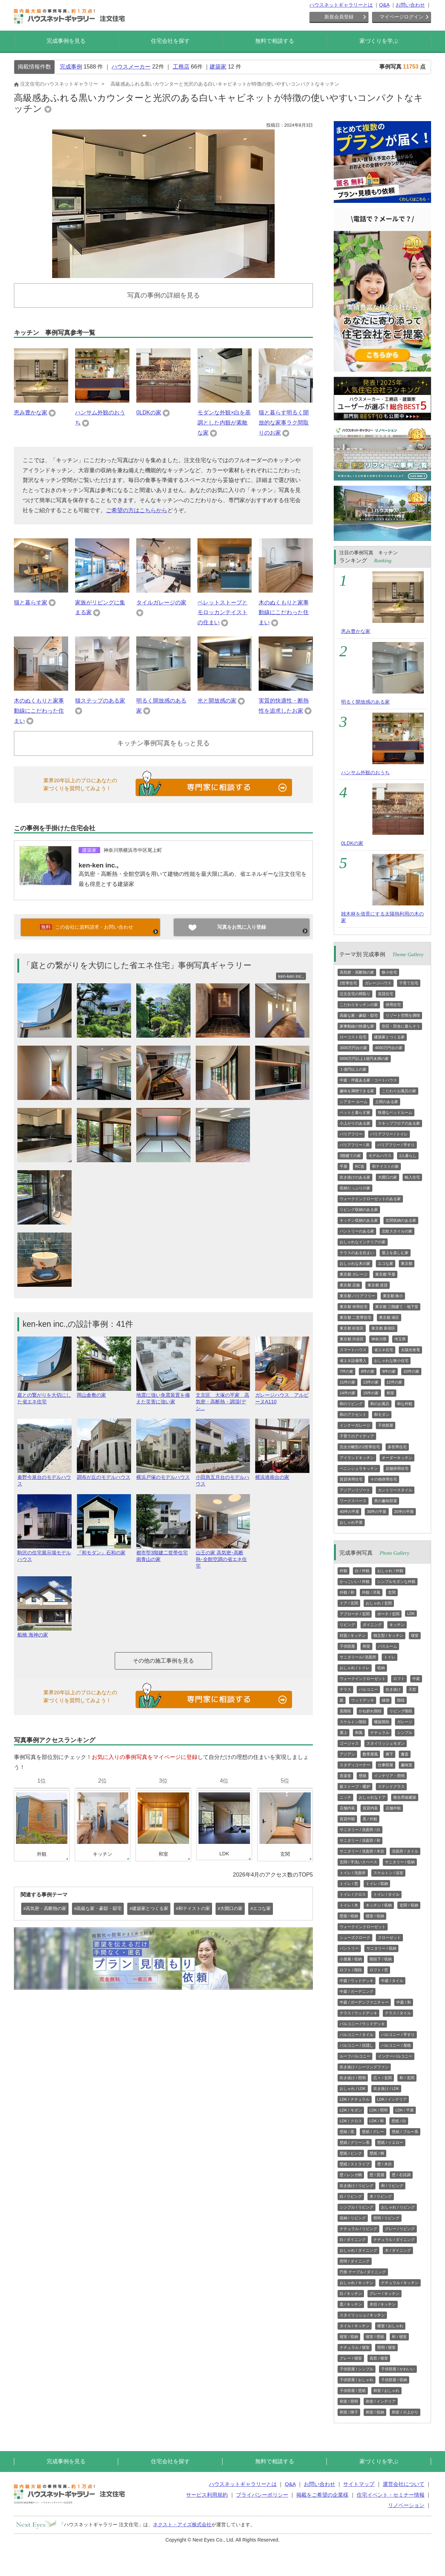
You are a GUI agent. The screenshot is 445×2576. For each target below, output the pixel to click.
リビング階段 (400, 1711)
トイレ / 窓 (349, 1883)
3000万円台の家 (353, 1048)
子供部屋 (385, 1425)
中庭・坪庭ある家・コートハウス (368, 1080)
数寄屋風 (370, 1754)
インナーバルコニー (395, 2056)
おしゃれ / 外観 (390, 1571)
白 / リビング (351, 2196)
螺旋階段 (381, 1722)
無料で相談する (274, 41)
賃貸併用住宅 (351, 1479)
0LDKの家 (148, 412)
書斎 (404, 1754)
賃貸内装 (370, 1808)
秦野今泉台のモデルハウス (44, 1477)
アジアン (347, 1754)
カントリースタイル (395, 1490)
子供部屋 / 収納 (394, 2380)
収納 (381, 1668)
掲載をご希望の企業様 (322, 2495)
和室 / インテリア (381, 2401)
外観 (343, 1571)
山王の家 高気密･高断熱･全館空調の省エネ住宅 (223, 1556)
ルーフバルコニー (355, 2056)
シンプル (404, 1732)
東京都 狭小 (393, 1296)
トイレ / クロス (353, 1894)
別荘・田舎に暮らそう (401, 1026)
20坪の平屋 (404, 1511)
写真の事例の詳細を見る (163, 295)
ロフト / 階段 (351, 1970)
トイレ (389, 1657)
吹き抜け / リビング (356, 2185)
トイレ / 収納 (377, 1883)
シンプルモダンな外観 (396, 1581)
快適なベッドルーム (395, 1112)
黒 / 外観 (370, 1819)
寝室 (415, 1635)
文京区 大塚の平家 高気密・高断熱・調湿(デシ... (223, 1398)
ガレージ (404, 1722)
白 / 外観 (362, 1571)
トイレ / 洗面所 (353, 1873)
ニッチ (345, 1797)
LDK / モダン (351, 2110)
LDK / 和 (377, 2121)
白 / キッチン (351, 2293)
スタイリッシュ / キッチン (362, 2315)
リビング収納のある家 (359, 1209)
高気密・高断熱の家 (357, 972)
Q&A (384, 5)
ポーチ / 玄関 (388, 1614)
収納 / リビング (353, 2218)
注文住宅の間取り (355, 994)
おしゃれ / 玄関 (379, 1603)
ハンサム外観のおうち (365, 772)
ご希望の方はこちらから (136, 510)
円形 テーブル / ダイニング (363, 2272)
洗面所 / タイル (405, 1851)
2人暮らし (407, 1156)
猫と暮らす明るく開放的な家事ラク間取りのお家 (284, 423)
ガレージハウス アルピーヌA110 (282, 1395)
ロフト (399, 1679)
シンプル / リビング (356, 2207)
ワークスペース (353, 1501)
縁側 (385, 1700)
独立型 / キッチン (388, 1635)
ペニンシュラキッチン (359, 1468)
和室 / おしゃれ (386, 2390)
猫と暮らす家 (30, 602)
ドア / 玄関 (349, 1603)
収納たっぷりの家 (355, 1188)
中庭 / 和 (403, 2002)
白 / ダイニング (353, 2239)
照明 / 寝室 (386, 2347)
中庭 (416, 1679)
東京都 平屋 (385, 1274)
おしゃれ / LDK (353, 2088)
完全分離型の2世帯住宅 (360, 1447)
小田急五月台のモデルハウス (223, 1477)
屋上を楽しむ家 (395, 1253)
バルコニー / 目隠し (356, 2045)
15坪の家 (371, 1393)
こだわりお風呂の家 (399, 1091)
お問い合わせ (410, 5)
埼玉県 (400, 1339)
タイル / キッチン (355, 2326)
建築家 (218, 67)
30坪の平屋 (376, 1511)
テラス (345, 1689)
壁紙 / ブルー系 (405, 2132)
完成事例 (71, 67)
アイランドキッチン (357, 1458)
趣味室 (406, 1765)
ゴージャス (349, 1743)
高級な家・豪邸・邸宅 (359, 1015)
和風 (359, 1732)
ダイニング (372, 1625)
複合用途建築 (404, 1797)
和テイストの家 (385, 1166)
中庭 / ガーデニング (356, 1991)
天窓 (412, 1689)
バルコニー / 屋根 (396, 2045)
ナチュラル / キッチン (400, 2283)
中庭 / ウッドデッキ (356, 1981)
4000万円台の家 (388, 1048)
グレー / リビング (400, 2229)
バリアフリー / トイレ (389, 1134)
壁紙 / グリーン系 (355, 2142)
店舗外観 (393, 1808)
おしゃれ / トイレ (355, 1668)
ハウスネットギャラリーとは (341, 5)
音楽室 (345, 1776)
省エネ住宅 (383, 1350)
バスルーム (387, 1646)
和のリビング (351, 1404)
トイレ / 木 (349, 1905)
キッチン (397, 1625)
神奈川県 (379, 1339)
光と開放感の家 (216, 701)
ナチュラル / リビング (358, 2229)
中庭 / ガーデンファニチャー (364, 2002)
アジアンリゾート (355, 1490)
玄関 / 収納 (408, 1905)
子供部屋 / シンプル (356, 2369)
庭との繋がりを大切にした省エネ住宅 (44, 1395)
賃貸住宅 (385, 994)
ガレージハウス (378, 983)
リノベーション (406, 2505)
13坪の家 (371, 1382)
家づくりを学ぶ (378, 41)
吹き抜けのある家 (355, 1177)
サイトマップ (358, 2484)
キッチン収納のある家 (359, 1220)
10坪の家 (411, 1371)
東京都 (406, 1263)
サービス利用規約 (207, 2495)
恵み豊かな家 (30, 412)
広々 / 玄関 (382, 2078)
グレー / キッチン (384, 2293)
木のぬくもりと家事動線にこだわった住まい (284, 613)
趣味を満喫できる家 (357, 1091)
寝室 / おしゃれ (390, 2326)
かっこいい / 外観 (355, 1581)
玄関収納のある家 (401, 1220)
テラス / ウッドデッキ (358, 2013)
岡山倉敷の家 (104, 1392)
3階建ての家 (350, 1156)
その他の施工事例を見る (163, 1661)
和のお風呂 (379, 1404)
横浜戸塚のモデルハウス (163, 1474)
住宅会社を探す (170, 41)
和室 (390, 1393)
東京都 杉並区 (352, 1328)
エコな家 (385, 1263)
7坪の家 (346, 1371)
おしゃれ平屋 (351, 1522)
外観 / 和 (347, 1592)
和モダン (381, 1414)
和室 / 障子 (349, 2412)
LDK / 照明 (379, 2110)
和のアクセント (353, 1414)
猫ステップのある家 (100, 701)
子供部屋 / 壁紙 (353, 2390)
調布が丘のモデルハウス (104, 1474)
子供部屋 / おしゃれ (356, 2380)
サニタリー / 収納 (400, 1862)
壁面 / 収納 (349, 1916)
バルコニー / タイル (356, 2034)
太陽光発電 (410, 1350)
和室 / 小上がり (405, 2412)
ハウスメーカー (131, 67)
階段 (401, 1700)
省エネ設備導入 (353, 1360)
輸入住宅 (412, 1177)
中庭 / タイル (392, 1981)
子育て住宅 (408, 983)
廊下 (389, 1754)
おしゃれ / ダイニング (358, 2250)
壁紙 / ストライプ (355, 2164)
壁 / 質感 (377, 2175)
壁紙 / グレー (373, 2132)
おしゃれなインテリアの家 (363, 1242)
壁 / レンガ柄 (351, 2175)
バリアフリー (351, 1134)
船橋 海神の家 (44, 1632)
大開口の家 (387, 1177)
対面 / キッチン (353, 1635)
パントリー (349, 1948)
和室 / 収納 (375, 2412)
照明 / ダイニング (355, 2261)
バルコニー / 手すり (398, 2034)
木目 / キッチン (383, 2304)
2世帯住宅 (348, 983)
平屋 (343, 1166)
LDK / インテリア (392, 2099)
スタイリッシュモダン (385, 1743)
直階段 (345, 1711)
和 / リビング (392, 2185)
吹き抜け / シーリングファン (364, 2067)
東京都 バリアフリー (357, 1296)
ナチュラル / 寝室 (355, 2347)
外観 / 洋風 (371, 1592)
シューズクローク (355, 1937)
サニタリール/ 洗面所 (358, 1657)
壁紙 (362, 1776)
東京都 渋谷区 (352, 1339)
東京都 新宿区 (383, 1328)
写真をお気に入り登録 (241, 927)
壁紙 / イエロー (390, 2142)
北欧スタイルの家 (397, 1231)
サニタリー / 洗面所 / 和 (360, 1840)
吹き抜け (393, 1689)
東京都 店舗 (350, 1285)
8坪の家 (367, 1371)
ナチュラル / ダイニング (394, 2239)
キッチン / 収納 (379, 1905)
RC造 (359, 1166)
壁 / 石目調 (401, 2175)
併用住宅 (393, 1004)
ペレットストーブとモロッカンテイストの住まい (222, 613)
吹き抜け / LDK (386, 2088)
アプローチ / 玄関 (355, 1614)
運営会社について (403, 2484)
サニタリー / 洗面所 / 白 (360, 1830)
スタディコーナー (355, 1765)
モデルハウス (380, 1156)
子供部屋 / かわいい (398, 2369)
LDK (410, 1613)
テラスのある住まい (357, 1253)
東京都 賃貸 (377, 1285)
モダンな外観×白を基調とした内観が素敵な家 (224, 423)
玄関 (392, 1592)
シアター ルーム (353, 1102)
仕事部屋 (385, 1765)
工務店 (181, 67)
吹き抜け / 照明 (353, 2078)
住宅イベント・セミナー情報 (390, 2495)
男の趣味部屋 (385, 1501)
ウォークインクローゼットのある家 (370, 1199)
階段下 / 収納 (381, 1959)
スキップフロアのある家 (399, 1123)
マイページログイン (401, 16)
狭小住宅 (389, 972)
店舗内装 (347, 1808)
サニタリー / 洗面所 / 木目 (362, 1851)
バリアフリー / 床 (355, 1145)
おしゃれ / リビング (398, 2207)
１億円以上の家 (353, 1069)
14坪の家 (347, 1393)
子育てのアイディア (357, 1436)
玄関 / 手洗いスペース (358, 1862)
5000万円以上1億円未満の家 (364, 1058)
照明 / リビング (386, 2218)
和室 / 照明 (349, 2401)
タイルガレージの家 (161, 602)
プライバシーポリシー (262, 2495)
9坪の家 (389, 1371)
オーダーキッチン (397, 1458)
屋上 (343, 1732)
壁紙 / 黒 (347, 2132)
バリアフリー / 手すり (396, 1145)
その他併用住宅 (383, 1479)
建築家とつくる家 (389, 1037)
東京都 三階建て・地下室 (396, 1307)
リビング (347, 1625)
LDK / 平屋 (404, 2110)
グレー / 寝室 (351, 2358)
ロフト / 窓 (379, 1970)
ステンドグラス (391, 1786)
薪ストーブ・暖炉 (355, 1786)
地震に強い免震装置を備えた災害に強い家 (163, 1395)
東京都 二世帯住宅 (355, 1317)
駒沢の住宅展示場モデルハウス (44, 1553)
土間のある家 (386, 1102)
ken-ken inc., (99, 865)
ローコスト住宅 (353, 1037)
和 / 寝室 (399, 2337)
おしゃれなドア (372, 1797)
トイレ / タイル (386, 1894)
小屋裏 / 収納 (351, 1959)
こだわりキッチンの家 (359, 1004)
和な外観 (404, 1404)
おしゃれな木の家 (355, 1263)
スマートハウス (353, 1350)
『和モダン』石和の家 (104, 1549)
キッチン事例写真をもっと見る (163, 743)
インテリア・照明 (389, 1776)
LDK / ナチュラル (355, 2099)
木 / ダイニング (398, 2250)
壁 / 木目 (384, 2164)
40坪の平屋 (349, 1511)
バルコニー (368, 1689)
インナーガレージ (355, 1425)
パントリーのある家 (357, 1231)
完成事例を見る (66, 41)
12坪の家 (394, 1382)
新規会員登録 (339, 16)
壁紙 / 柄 (377, 2153)
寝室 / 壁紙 (375, 2337)
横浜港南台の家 (282, 1474)
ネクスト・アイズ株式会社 (182, 2524)
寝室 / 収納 (375, 1916)
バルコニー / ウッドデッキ (362, 2024)
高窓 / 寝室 (379, 2358)
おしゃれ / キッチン (356, 2283)
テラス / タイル (398, 2013)
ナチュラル (379, 1732)
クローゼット (389, 1937)
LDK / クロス (351, 2121)
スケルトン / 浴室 (388, 1873)
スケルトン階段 (353, 1722)
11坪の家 (347, 1382)
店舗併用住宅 (397, 1468)
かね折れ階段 (370, 1711)
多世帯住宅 (397, 1447)
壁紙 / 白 (398, 2121)
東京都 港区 (389, 1317)
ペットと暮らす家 (355, 1112)
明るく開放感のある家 (365, 702)
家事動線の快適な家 (357, 1026)
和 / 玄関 (406, 2078)
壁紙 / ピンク (351, 2153)
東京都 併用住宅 (353, 1307)
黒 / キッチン (351, 2304)
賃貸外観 (347, 1819)
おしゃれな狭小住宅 (391, 1360)
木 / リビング (381, 2196)
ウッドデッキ (362, 1700)
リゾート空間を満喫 (403, 1015)
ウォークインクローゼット (363, 1679)
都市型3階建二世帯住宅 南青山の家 (163, 1553)
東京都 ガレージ (353, 1274)
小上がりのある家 (355, 1123)
